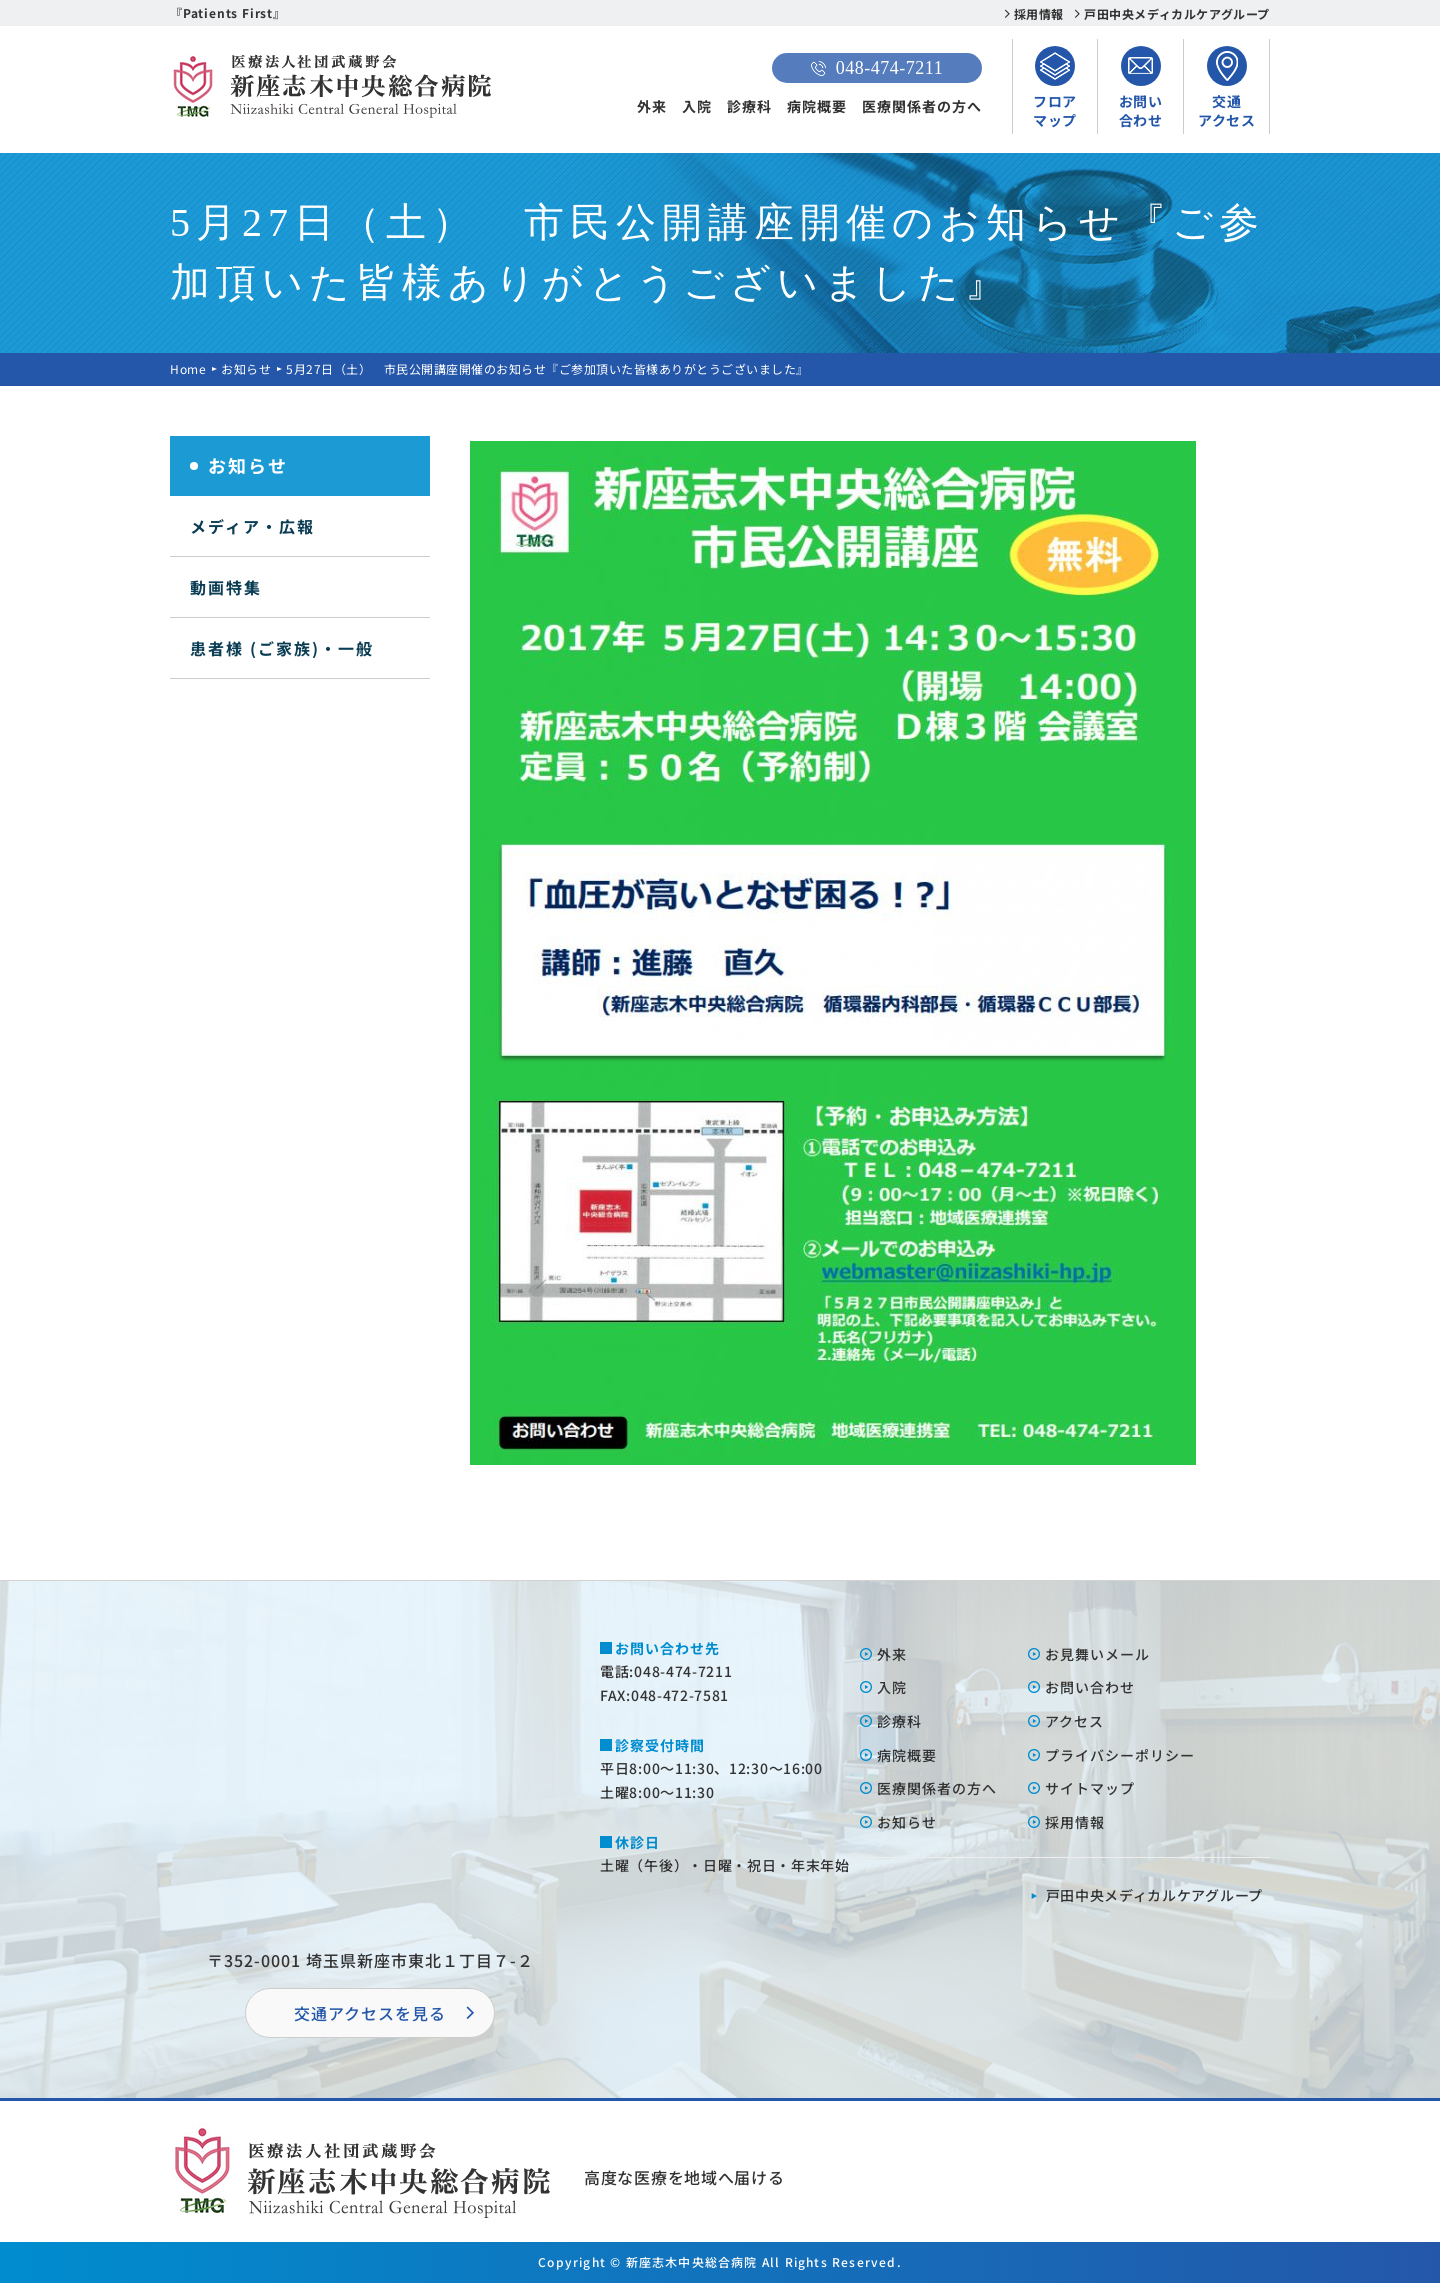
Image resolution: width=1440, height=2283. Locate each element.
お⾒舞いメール (1097, 1654)
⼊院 (892, 1687)
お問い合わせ (1090, 1687)
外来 (652, 106)
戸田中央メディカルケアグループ (1177, 13)
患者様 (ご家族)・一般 (282, 648)
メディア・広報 (252, 526)
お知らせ (246, 368)
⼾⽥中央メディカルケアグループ (1155, 1895)
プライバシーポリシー (1120, 1755)
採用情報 (1039, 13)
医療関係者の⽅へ (937, 1788)
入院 (697, 106)
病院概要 (817, 106)
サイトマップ (1090, 1788)
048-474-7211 (877, 68)
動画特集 (226, 587)
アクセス (1074, 1721)
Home (188, 368)
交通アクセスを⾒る (370, 2013)
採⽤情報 (1075, 1822)
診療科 (749, 106)
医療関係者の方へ (922, 106)
